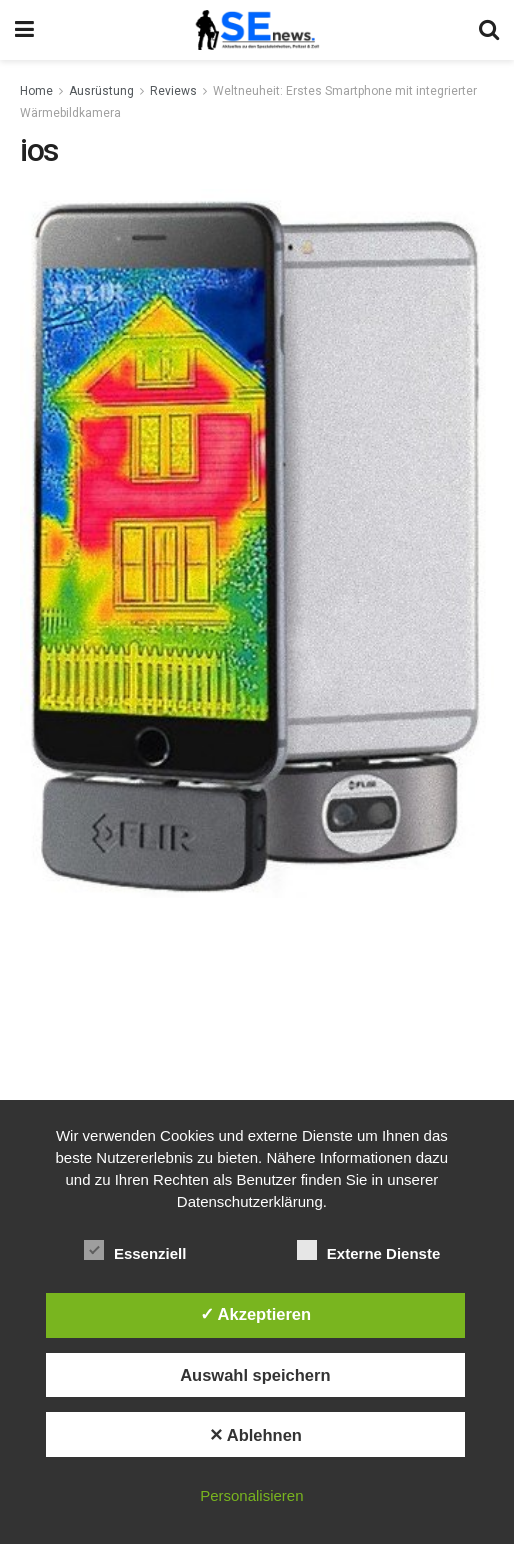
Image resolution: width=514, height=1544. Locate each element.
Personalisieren (251, 1495)
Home (36, 91)
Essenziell (135, 1250)
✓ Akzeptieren (256, 1314)
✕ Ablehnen (255, 1435)
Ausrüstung (101, 91)
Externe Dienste (368, 1250)
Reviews (173, 91)
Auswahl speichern (255, 1375)
